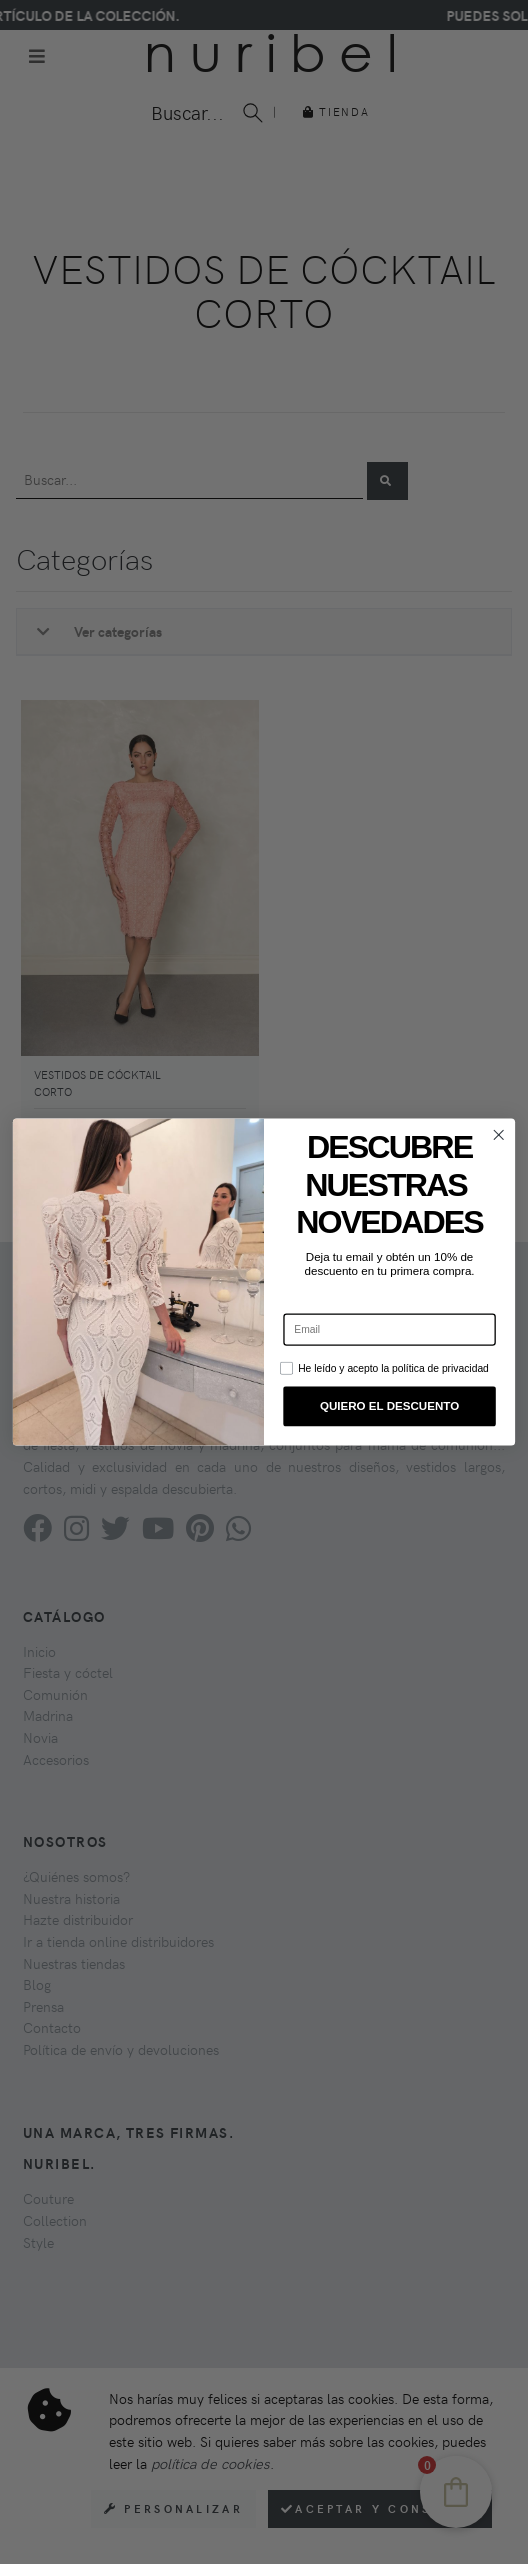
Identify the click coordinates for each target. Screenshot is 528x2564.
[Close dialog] (498, 1135)
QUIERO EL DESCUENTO (389, 1406)
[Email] (389, 1330)
